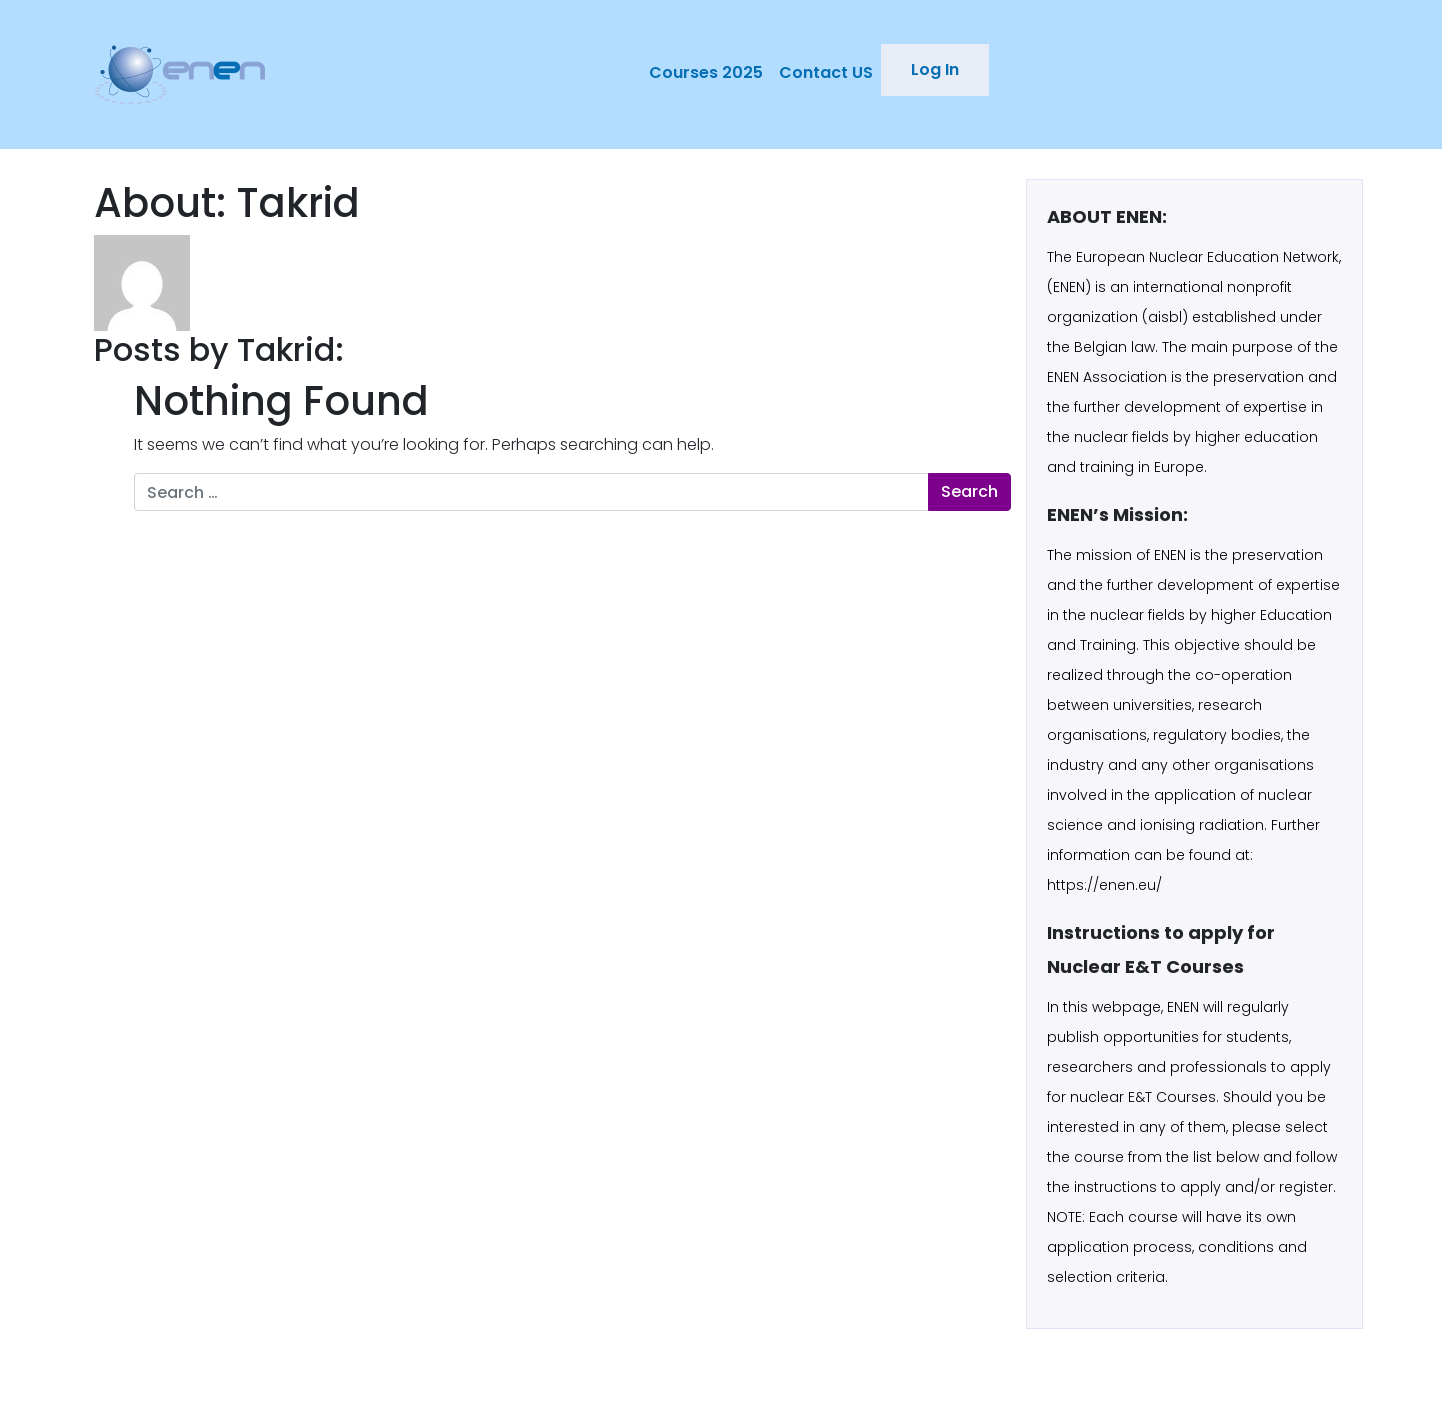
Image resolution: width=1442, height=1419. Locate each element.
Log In (935, 69)
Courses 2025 (706, 72)
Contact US (826, 72)
